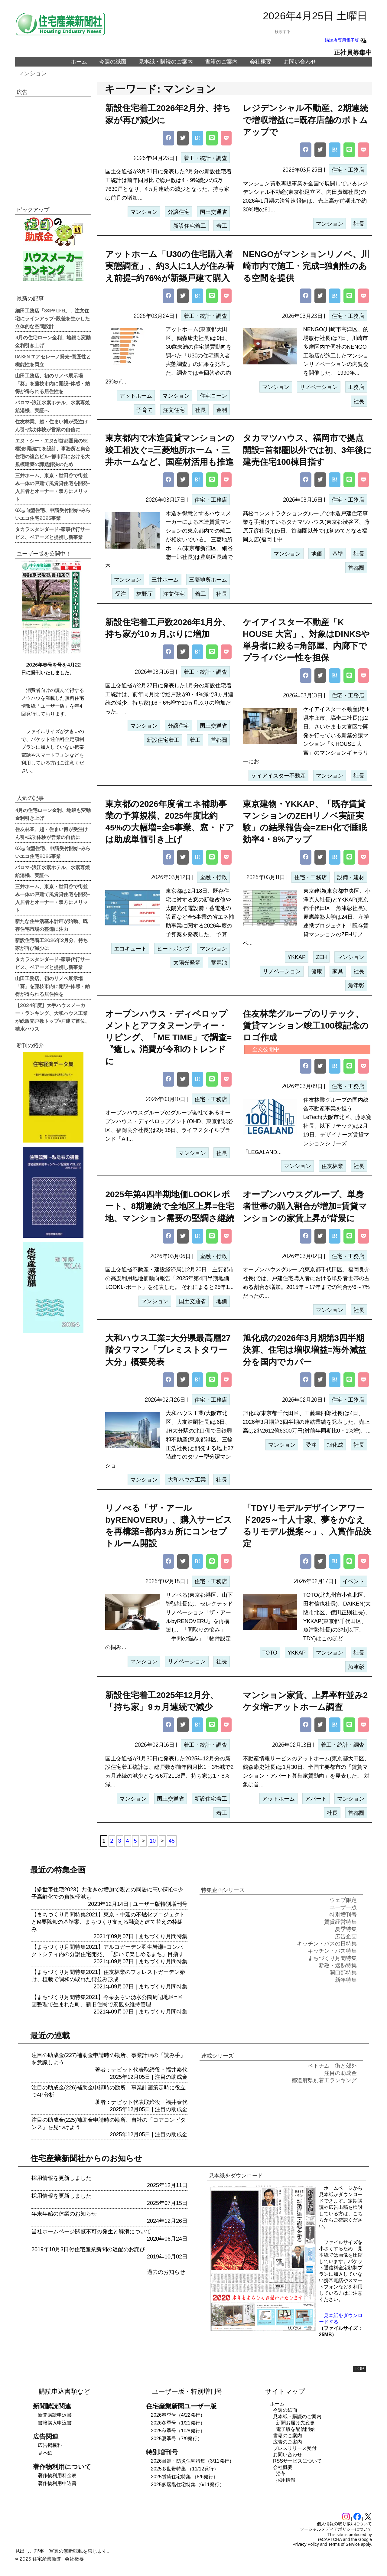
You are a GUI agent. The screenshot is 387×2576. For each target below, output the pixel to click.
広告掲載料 (50, 2445)
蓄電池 (219, 963)
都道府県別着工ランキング (324, 2080)
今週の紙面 (112, 62)
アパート (316, 1799)
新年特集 (346, 1980)
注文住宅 (174, 410)
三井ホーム (165, 580)
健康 (316, 971)
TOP (359, 2368)
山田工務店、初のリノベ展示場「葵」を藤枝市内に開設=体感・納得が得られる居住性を (52, 383)
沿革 (281, 2473)
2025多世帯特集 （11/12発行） (185, 2468)
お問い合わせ (300, 62)
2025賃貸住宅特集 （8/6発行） (184, 2476)
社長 (358, 224)
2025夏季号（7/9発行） (176, 2438)
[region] (53, 147)
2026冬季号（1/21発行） (178, 2422)
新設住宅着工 (189, 226)
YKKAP (297, 957)
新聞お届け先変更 (295, 2422)
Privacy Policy (306, 2544)
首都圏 (356, 568)
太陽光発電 (186, 963)
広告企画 (346, 1936)
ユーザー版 (146, 1904)
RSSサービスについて (297, 2461)
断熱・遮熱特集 (338, 1965)
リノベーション (319, 387)
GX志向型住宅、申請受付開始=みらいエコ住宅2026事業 (52, 514)
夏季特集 (346, 1929)
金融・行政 (213, 877)
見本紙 (45, 2453)
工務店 (356, 387)
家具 (337, 971)
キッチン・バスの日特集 (327, 1944)
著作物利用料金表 (57, 2475)
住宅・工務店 (348, 170)
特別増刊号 (173, 1904)
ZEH (321, 957)
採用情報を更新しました (61, 2178)
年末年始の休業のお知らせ (64, 2214)
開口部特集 (343, 1973)
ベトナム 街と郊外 (332, 2066)
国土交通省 (213, 212)
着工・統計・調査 (205, 158)
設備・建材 (350, 877)
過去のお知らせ (166, 2272)
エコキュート (130, 949)
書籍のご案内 (221, 62)
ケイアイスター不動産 (278, 776)
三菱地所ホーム (208, 580)
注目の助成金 (171, 2077)
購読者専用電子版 (346, 40)
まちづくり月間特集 (162, 1936)
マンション (32, 73)
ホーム (79, 62)
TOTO (269, 1653)
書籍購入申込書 (55, 2422)
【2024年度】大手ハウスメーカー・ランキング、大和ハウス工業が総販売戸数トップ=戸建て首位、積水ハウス (52, 1016)
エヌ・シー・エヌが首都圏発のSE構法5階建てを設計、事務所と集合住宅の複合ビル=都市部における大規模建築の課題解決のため (52, 452)
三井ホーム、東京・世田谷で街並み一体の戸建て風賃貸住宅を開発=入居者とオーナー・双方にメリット (52, 487)
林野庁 (144, 594)
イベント (353, 1581)
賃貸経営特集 (340, 1922)
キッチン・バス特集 (332, 1951)
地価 (316, 554)
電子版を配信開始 (295, 2429)
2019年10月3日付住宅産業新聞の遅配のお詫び (88, 2249)
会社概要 (261, 62)
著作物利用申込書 (57, 2483)
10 (153, 1841)
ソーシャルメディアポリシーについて (336, 2529)
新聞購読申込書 (55, 2415)
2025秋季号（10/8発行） (178, 2430)
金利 (221, 410)
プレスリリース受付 (295, 2448)
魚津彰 (356, 986)
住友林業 (332, 1166)
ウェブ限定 (343, 1900)
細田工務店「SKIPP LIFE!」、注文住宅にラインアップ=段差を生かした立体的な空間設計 (52, 318)
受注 (120, 594)
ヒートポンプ (173, 949)
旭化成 (335, 1445)
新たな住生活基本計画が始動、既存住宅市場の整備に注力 (51, 925)
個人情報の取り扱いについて (344, 2523)
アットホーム (135, 396)
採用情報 (285, 2480)
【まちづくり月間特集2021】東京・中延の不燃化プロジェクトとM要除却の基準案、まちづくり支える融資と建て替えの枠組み (108, 1922)
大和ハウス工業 (187, 1480)
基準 (337, 554)
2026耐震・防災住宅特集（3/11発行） (192, 2461)
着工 (221, 226)
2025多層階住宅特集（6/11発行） (187, 2484)
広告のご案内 (287, 2441)
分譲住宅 (179, 212)
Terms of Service (344, 2544)
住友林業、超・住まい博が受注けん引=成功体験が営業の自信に (51, 425)
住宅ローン (213, 396)
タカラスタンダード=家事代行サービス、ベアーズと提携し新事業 (52, 533)
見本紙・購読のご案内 (165, 62)
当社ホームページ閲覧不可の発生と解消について (91, 2232)
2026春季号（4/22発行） (178, 2415)
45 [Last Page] (172, 1841)
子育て (144, 410)
